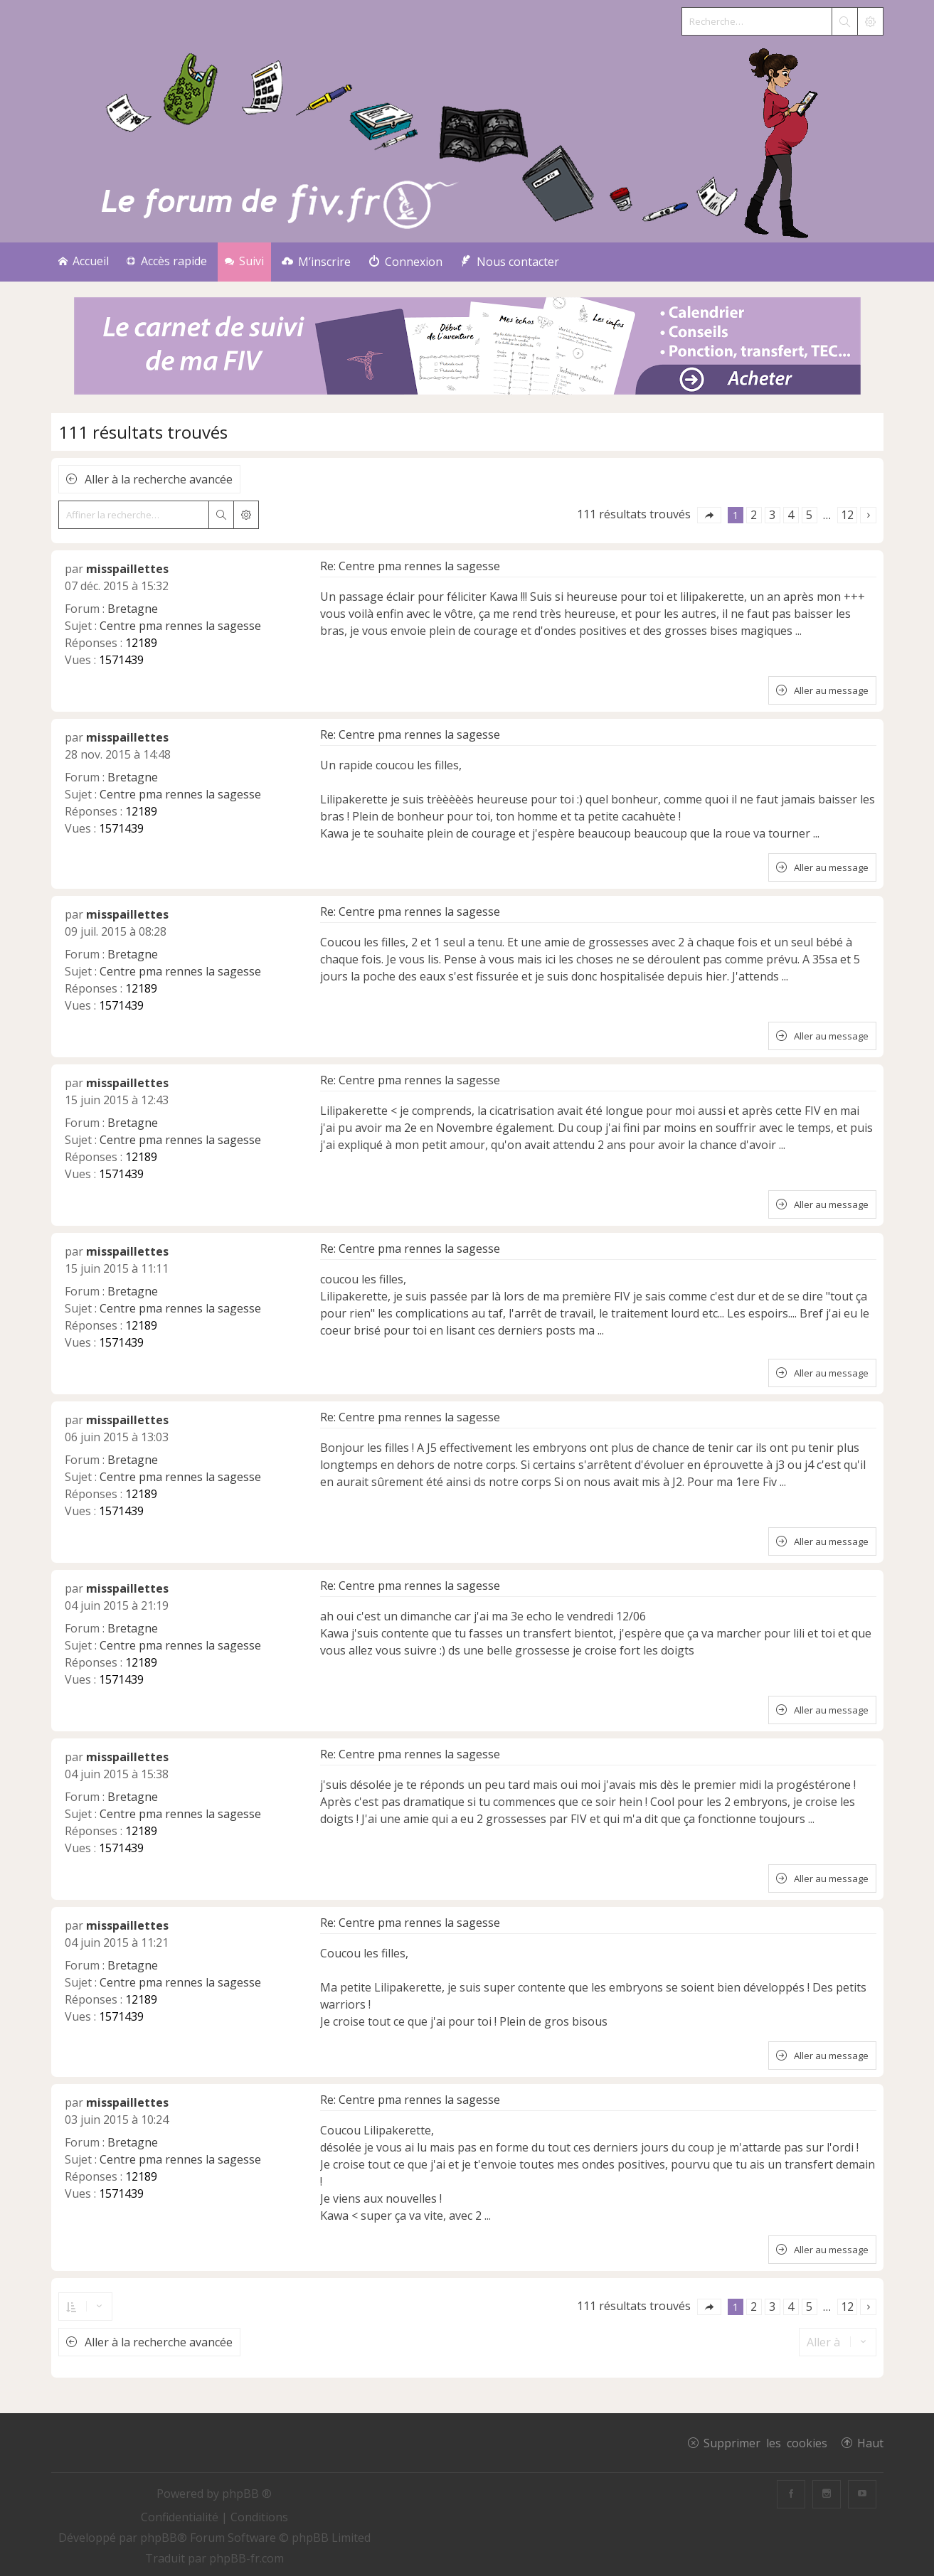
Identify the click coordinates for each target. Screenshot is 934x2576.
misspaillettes (127, 569)
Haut (870, 2442)
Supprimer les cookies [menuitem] (765, 2442)
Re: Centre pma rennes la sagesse (410, 566)
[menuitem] (316, 262)
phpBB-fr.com (246, 2558)
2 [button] (753, 515)
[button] (709, 515)
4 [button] (790, 515)
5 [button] (809, 515)
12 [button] (847, 515)
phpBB (158, 2537)
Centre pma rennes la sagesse (180, 626)
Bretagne (132, 608)
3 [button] (772, 515)
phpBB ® (247, 2493)
